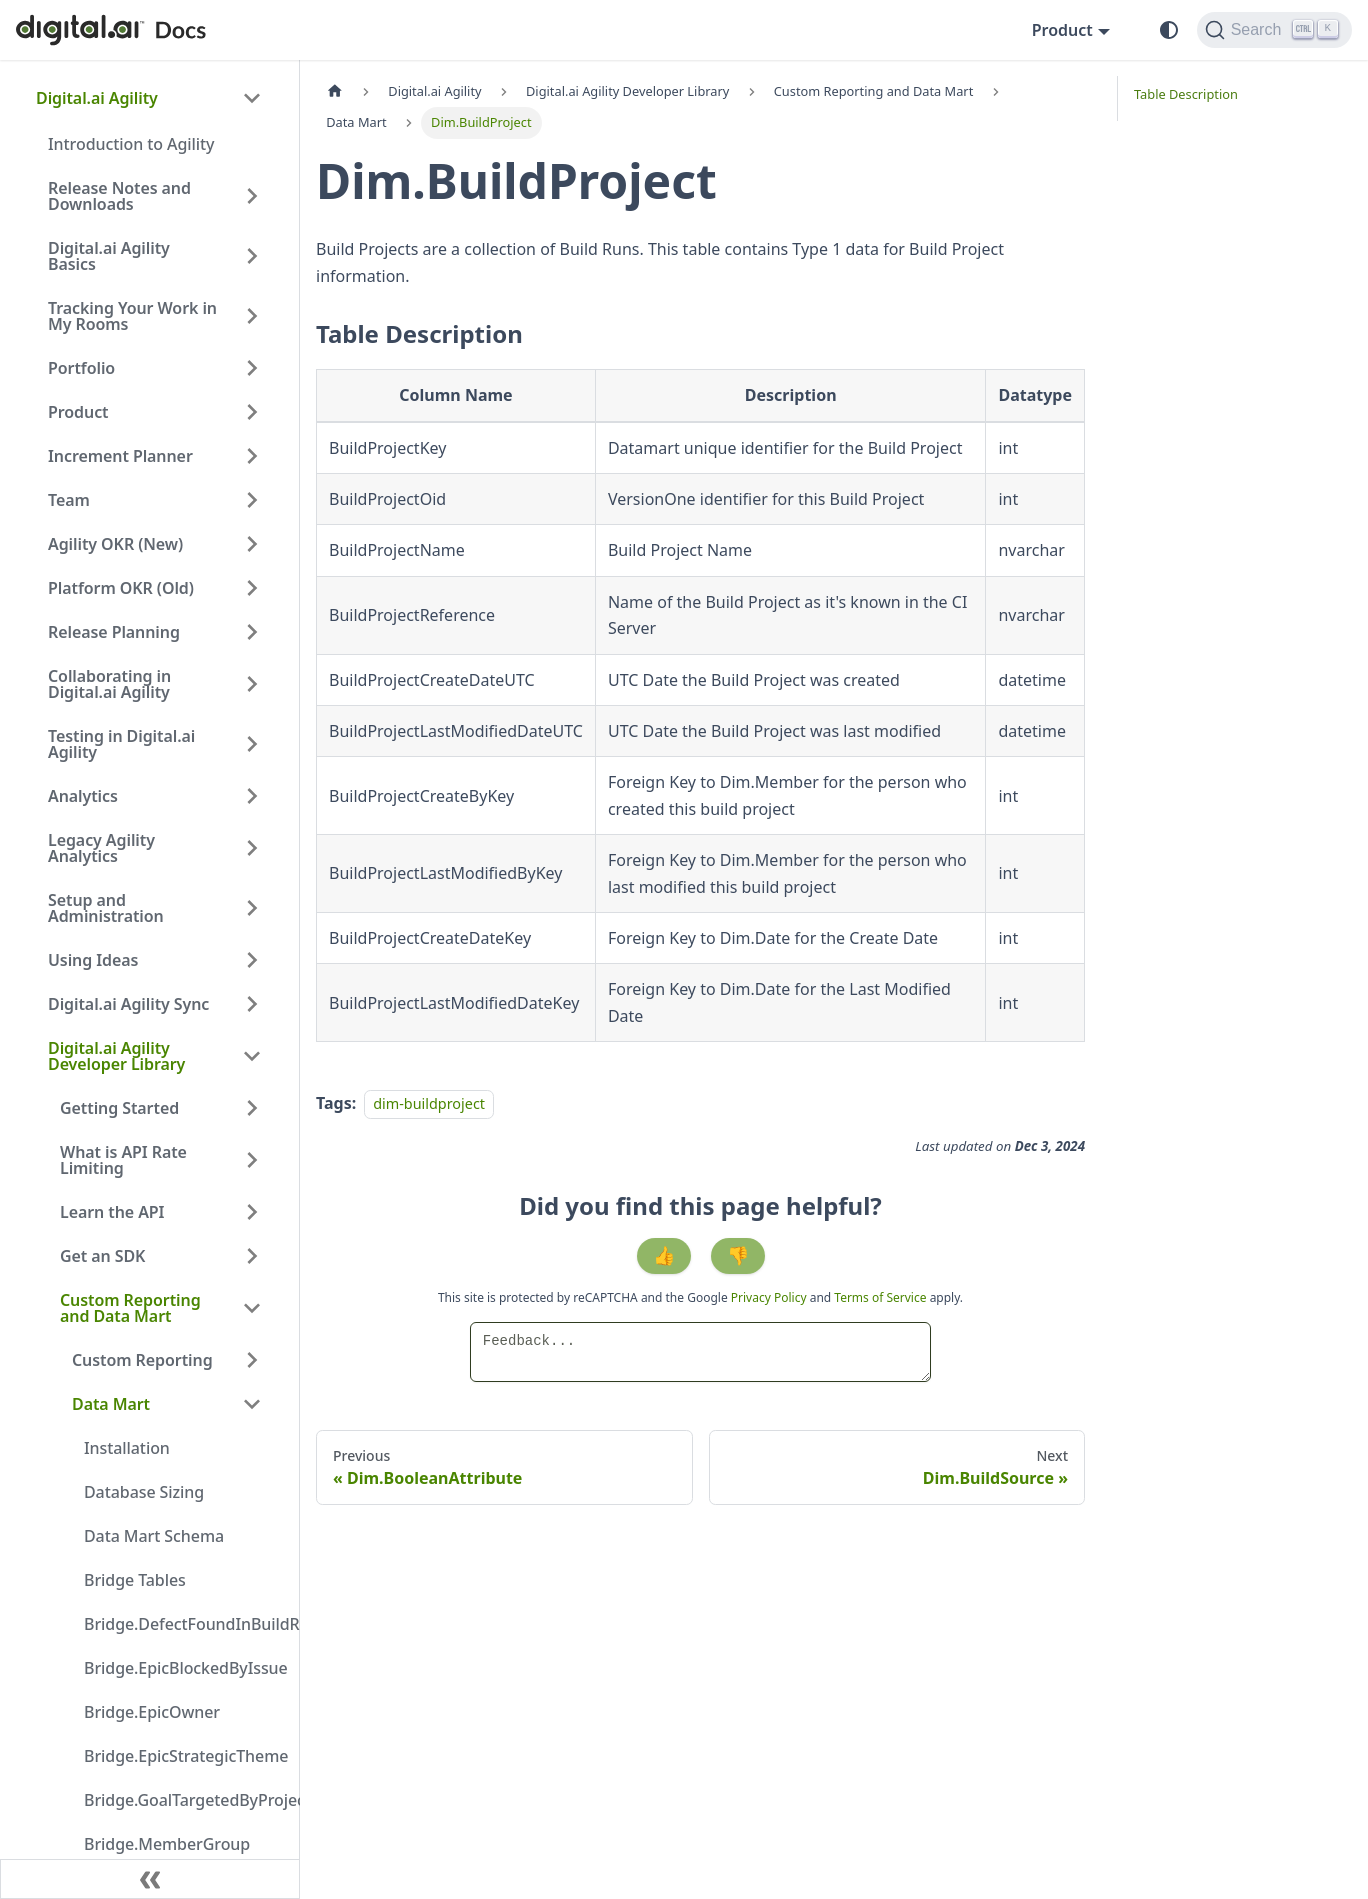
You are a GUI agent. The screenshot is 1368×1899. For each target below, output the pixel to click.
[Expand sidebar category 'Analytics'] (252, 796)
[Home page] (335, 91)
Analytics (83, 796)
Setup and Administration (106, 908)
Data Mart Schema (154, 1536)
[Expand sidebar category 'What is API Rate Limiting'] (252, 1160)
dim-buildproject (429, 1103)
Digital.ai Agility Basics (109, 256)
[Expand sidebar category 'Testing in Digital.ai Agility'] (252, 744)
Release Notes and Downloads (119, 196)
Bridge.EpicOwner (152, 1712)
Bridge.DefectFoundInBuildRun (179, 1624)
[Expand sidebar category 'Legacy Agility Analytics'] (252, 848)
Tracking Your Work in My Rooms (132, 316)
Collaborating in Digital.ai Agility (109, 684)
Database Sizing (144, 1492)
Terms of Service (880, 1297)
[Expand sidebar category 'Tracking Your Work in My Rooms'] (252, 316)
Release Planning (114, 632)
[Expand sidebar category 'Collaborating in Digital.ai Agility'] (252, 684)
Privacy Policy (770, 1297)
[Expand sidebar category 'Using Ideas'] (252, 960)
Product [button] (1062, 30)
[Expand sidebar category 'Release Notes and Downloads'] (252, 196)
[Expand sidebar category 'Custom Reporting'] (252, 1360)
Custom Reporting (142, 1360)
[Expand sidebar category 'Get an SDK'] (252, 1256)
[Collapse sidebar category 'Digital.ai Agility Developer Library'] (252, 1056)
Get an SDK (102, 1256)
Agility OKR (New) (115, 544)
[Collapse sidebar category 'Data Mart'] (252, 1404)
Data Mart (111, 1404)
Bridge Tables (135, 1580)
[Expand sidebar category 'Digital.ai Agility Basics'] (252, 256)
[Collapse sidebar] (150, 1879)
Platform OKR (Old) (121, 588)
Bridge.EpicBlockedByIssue (179, 1668)
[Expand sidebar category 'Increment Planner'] (252, 456)
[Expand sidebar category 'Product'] (252, 412)
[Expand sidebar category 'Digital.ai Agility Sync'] (252, 1004)
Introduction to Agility (131, 144)
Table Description (1186, 94)
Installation (127, 1448)
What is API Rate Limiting (123, 1160)
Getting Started (119, 1108)
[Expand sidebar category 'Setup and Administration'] (252, 908)
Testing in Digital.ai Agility (121, 744)
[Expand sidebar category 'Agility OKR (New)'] (252, 544)
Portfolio (81, 368)
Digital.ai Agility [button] (97, 98)
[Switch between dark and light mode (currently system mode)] (1169, 30)
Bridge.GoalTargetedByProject (179, 1800)
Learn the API (112, 1212)
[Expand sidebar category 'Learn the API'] (252, 1212)
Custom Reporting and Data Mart (130, 1308)
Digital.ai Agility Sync (128, 1004)
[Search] (1274, 30)
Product (78, 412)
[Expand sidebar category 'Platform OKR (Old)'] (252, 588)
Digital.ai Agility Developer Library (116, 1056)
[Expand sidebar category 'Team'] (252, 500)
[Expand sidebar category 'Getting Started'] (252, 1108)
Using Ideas (93, 960)
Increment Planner (120, 456)
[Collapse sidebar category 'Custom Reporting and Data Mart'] (252, 1308)
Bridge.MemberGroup (167, 1844)
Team (69, 500)
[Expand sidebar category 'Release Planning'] (252, 632)
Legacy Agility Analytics (101, 848)
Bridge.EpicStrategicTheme (179, 1756)
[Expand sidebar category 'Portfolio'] (252, 368)
